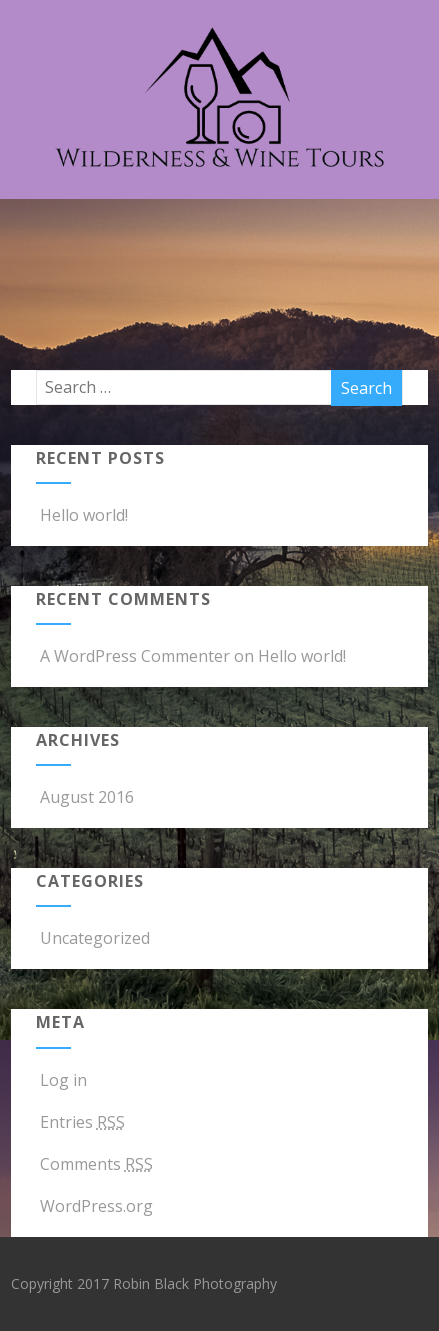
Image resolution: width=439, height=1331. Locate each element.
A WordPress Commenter (135, 656)
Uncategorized (93, 938)
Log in (61, 1080)
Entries (80, 1122)
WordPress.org (94, 1206)
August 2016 (87, 797)
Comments (94, 1164)
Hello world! (82, 515)
